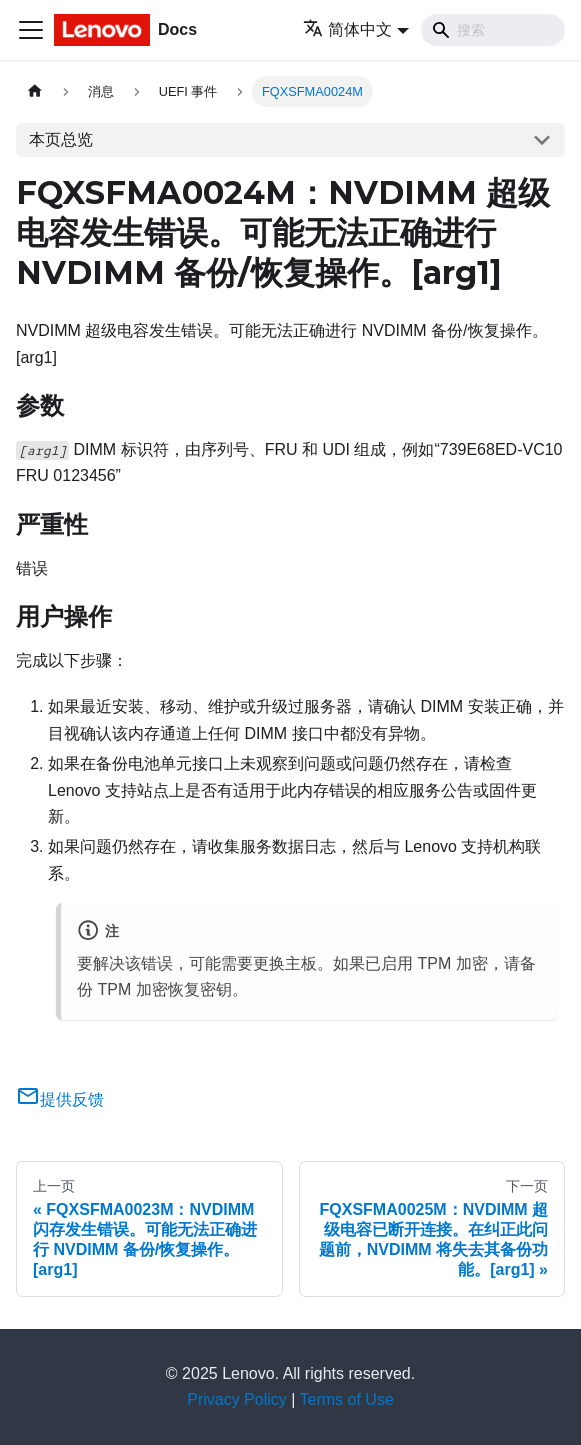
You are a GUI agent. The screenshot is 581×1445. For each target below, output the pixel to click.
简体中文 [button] (347, 29)
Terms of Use (347, 1399)
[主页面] (35, 91)
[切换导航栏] (31, 30)
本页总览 (61, 139)
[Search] (493, 30)
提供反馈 (60, 1099)
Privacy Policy (237, 1399)
